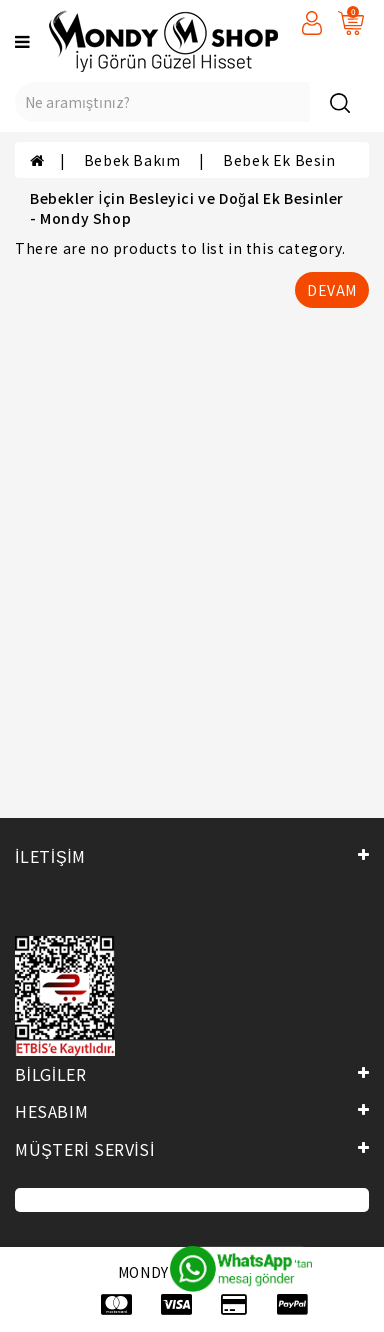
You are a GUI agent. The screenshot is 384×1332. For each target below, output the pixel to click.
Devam (332, 290)
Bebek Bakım (134, 160)
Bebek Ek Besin (279, 160)
